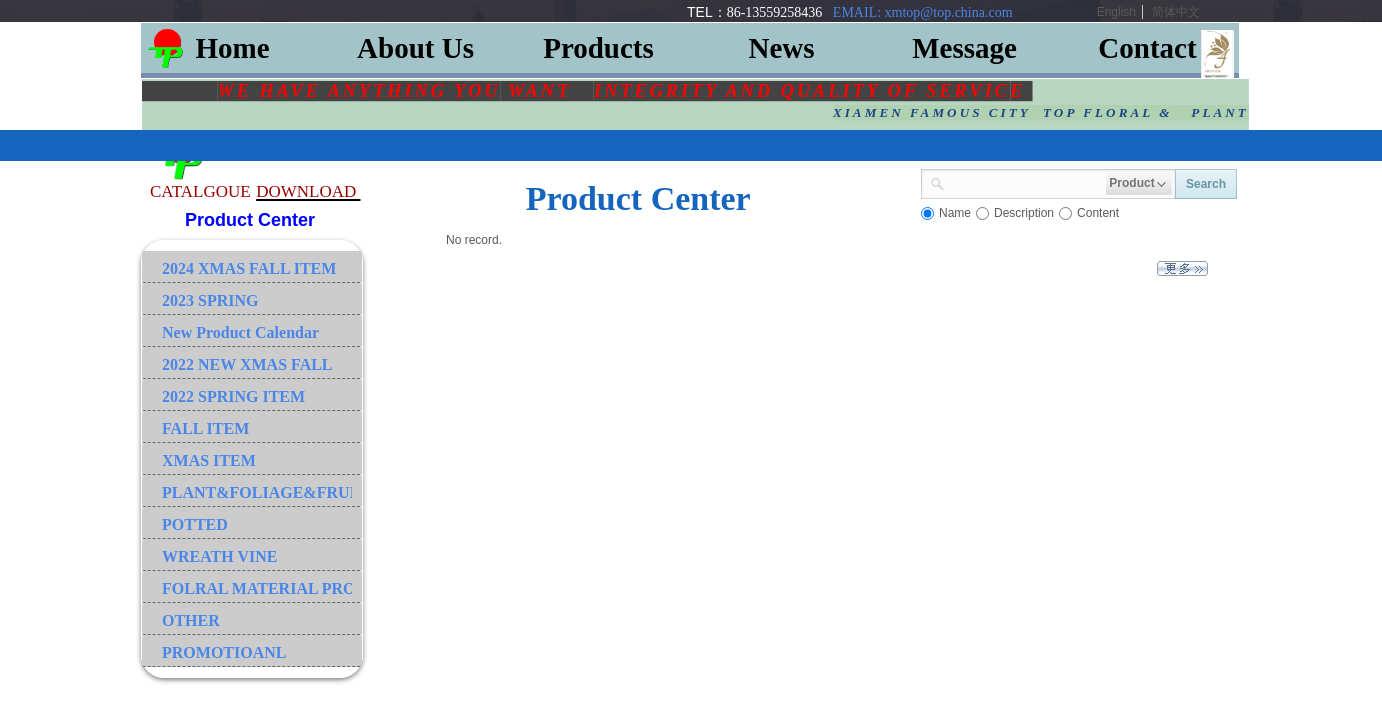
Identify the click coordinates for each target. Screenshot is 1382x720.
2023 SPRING (210, 300)
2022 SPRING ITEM (233, 396)
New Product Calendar (240, 332)
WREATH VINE (219, 556)
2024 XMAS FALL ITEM (249, 268)
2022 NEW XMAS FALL (247, 364)
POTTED (195, 524)
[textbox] (1025, 182)
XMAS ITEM (209, 460)
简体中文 (1176, 12)
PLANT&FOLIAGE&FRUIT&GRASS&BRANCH (257, 492)
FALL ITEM (205, 428)
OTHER (191, 620)
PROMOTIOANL (224, 652)
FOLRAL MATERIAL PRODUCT (257, 588)
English (1116, 12)
